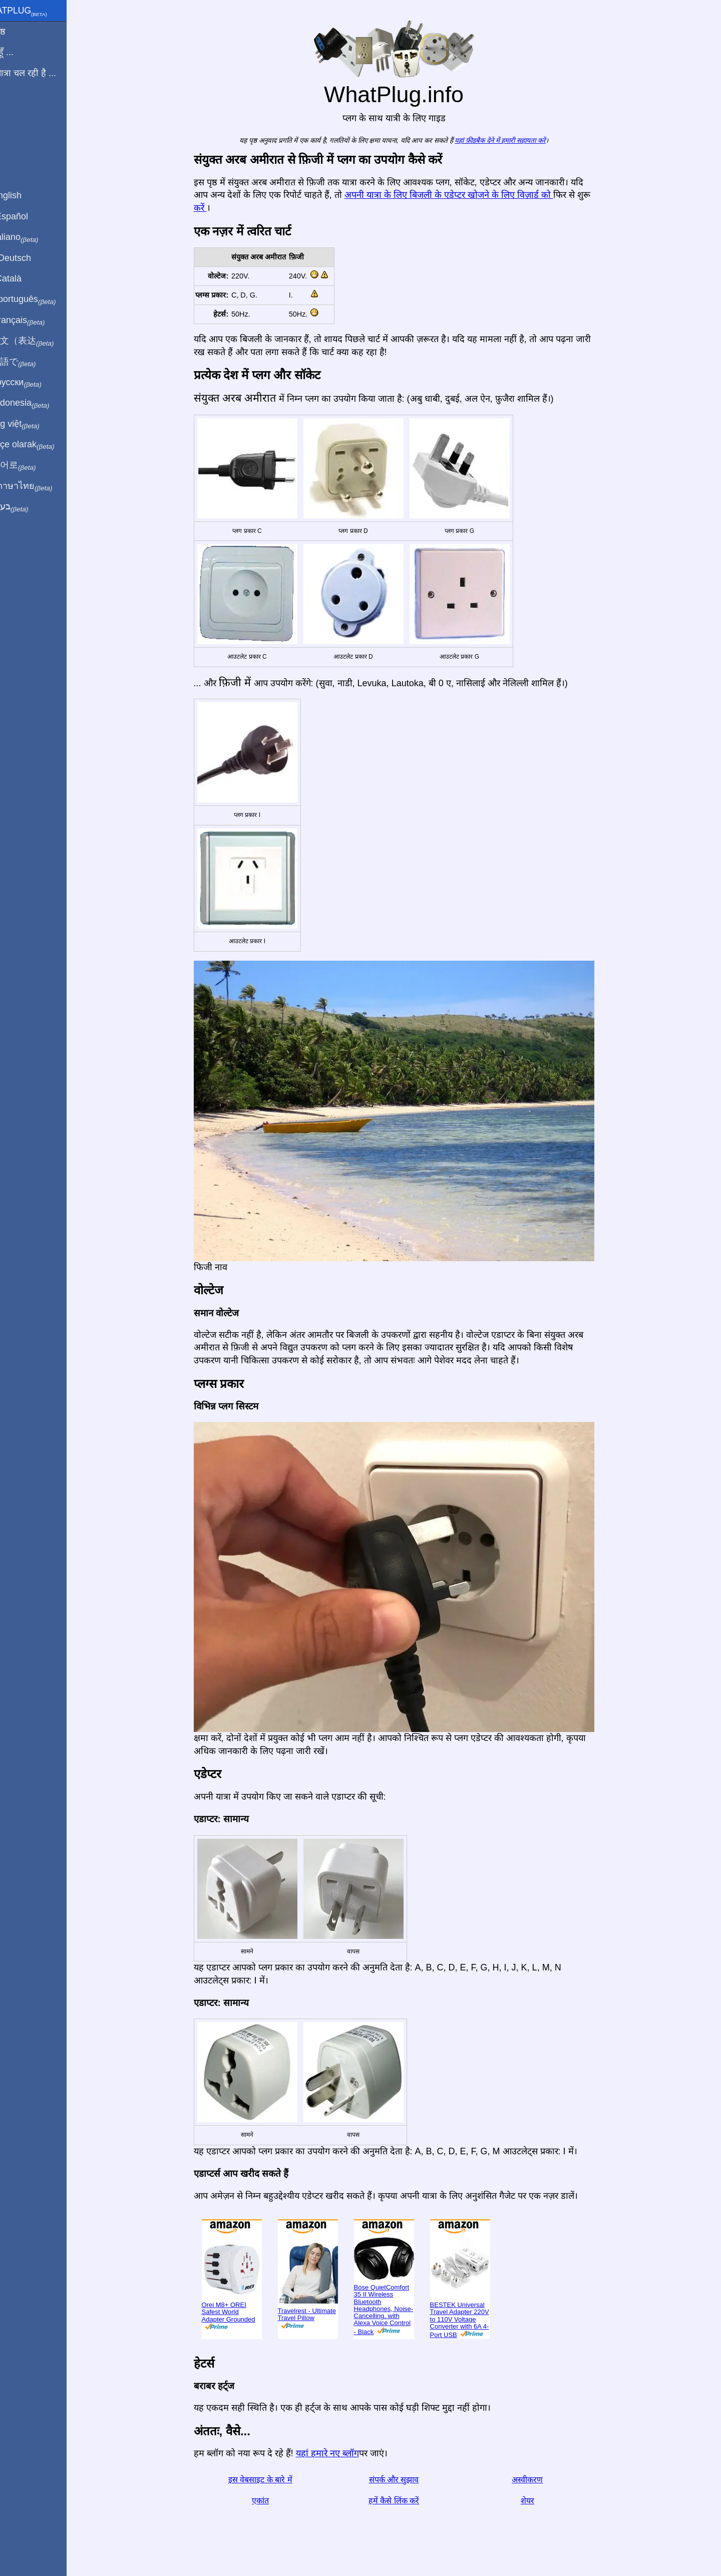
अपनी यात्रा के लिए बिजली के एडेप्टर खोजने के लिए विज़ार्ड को (460, 195)
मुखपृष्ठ (17, 32)
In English (25, 195)
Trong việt (34, 424)
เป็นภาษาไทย (41, 486)
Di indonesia (39, 403)
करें (211, 208)
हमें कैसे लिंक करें (405, 2500)
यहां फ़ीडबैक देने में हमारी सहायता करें (512, 140)
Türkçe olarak (42, 444)
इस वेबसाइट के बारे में (272, 2479)
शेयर (539, 2500)
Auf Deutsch (30, 258)
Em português (43, 299)
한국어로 (32, 465)
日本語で (32, 362)
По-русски (35, 382)
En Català (25, 278)
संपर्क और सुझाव (406, 2479)
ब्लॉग (14, 110)
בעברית (29, 506)
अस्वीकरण (539, 2479)
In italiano (34, 237)
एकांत (271, 2500)
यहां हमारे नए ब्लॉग (339, 2453)
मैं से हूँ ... (21, 52)
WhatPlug (38, 12)
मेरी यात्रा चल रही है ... (43, 73)
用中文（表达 (41, 341)
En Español (29, 216)
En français (37, 320)
